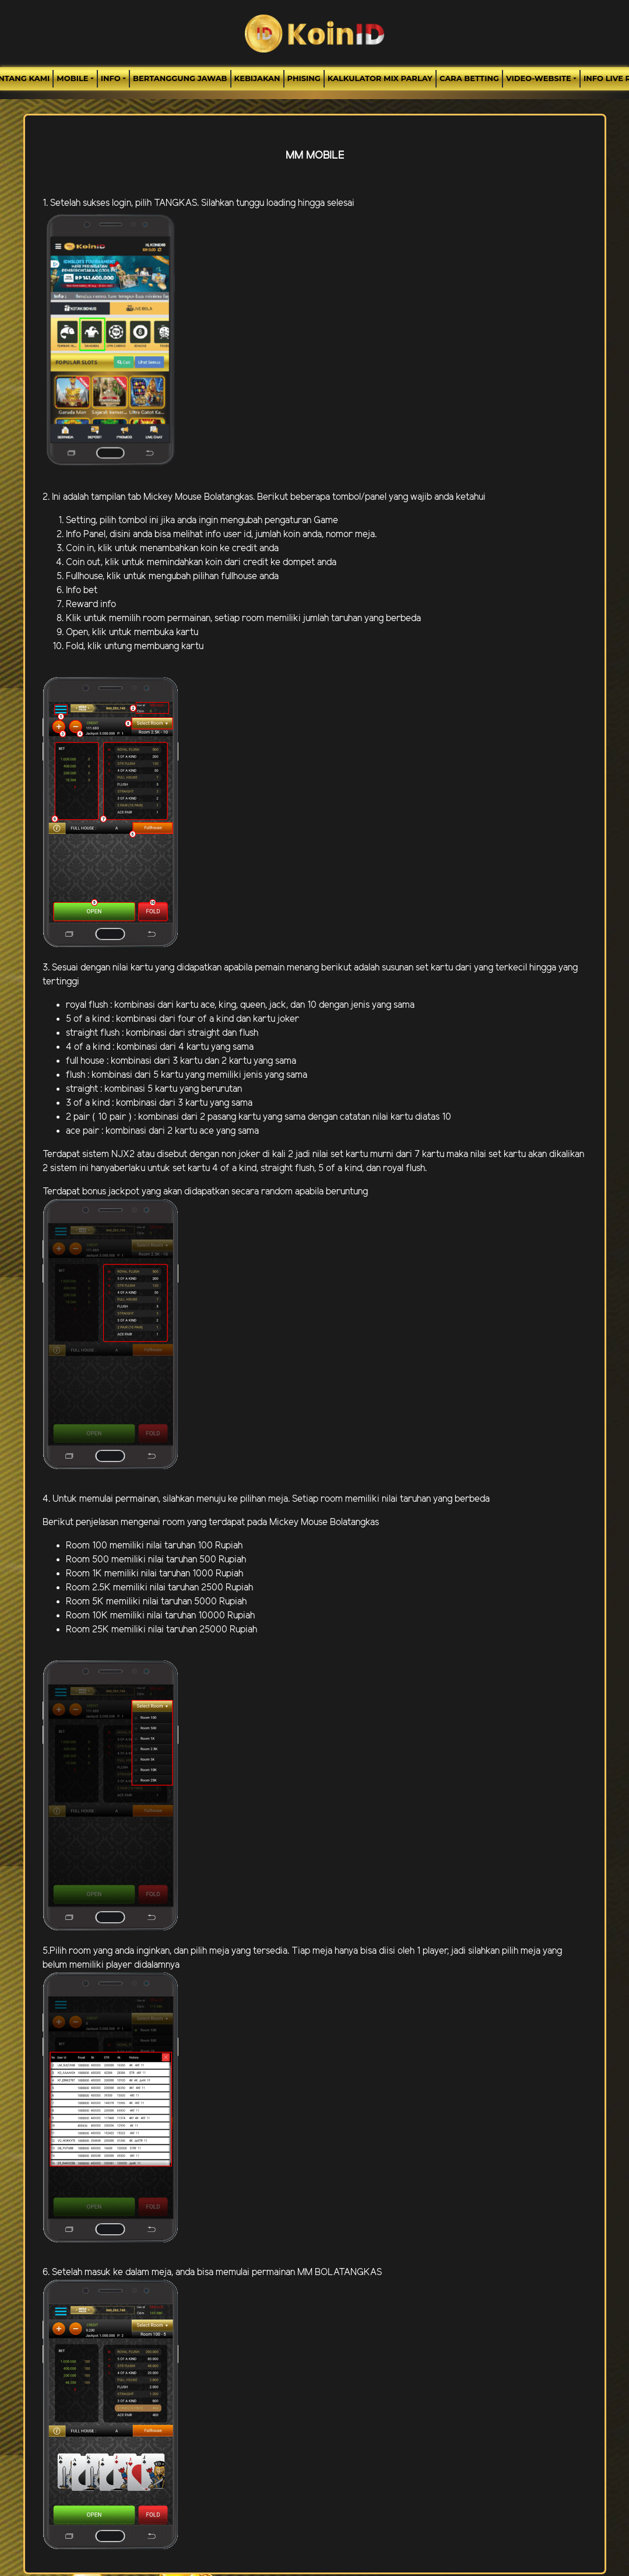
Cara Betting (469, 78)
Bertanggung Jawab (180, 78)
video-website (538, 78)
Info (111, 78)
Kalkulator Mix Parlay (380, 78)
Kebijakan (257, 78)
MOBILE (72, 78)
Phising (304, 78)
